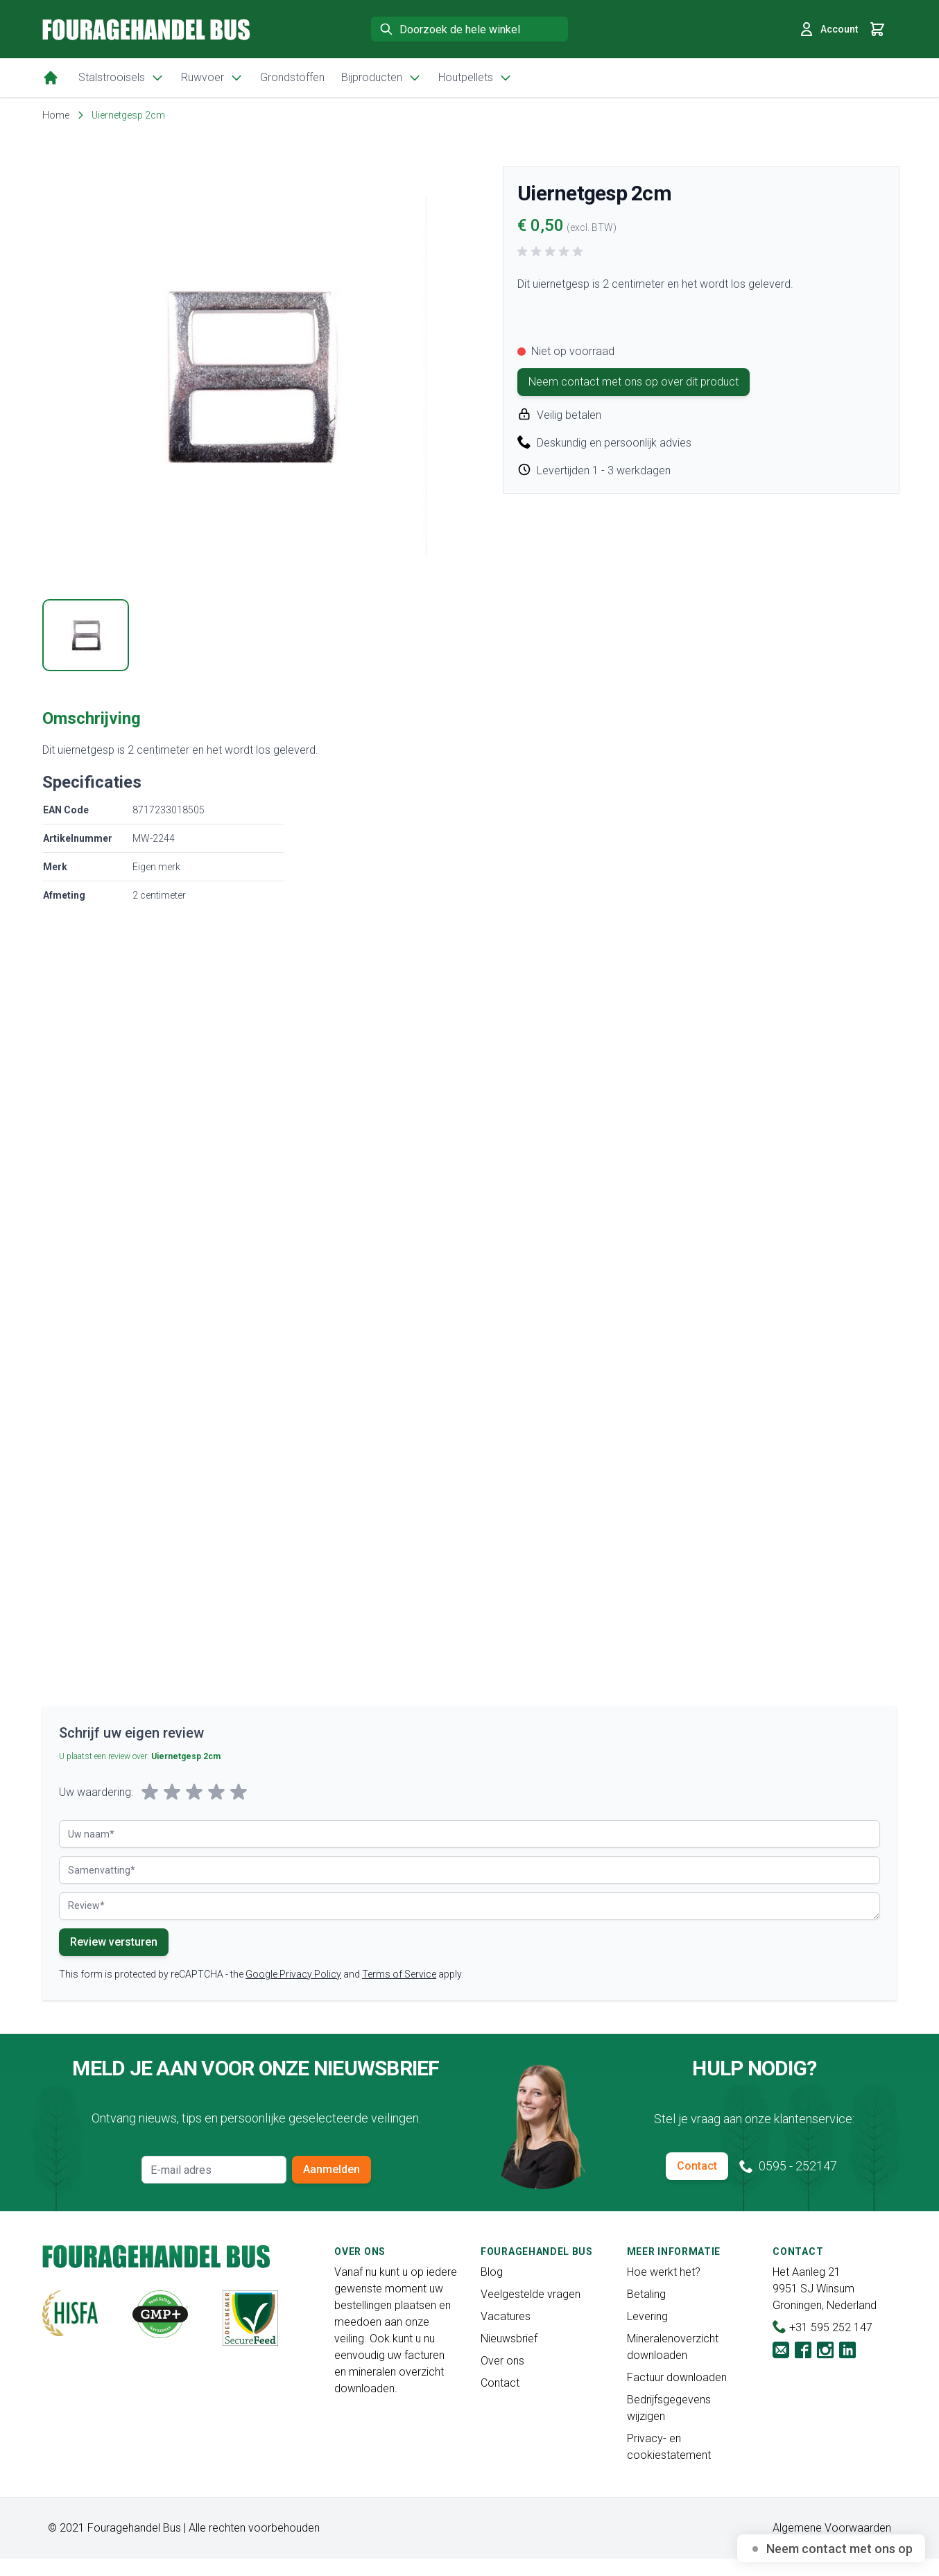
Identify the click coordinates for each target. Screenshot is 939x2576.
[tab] (85, 635)
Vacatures (506, 2316)
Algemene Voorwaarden (832, 2527)
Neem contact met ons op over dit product (633, 381)
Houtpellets (475, 78)
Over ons (502, 2360)
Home (55, 115)
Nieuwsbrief (509, 2338)
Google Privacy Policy (293, 1974)
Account (828, 29)
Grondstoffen (292, 77)
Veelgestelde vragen (530, 2294)
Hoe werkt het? (663, 2272)
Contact (697, 2165)
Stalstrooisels (121, 78)
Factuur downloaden (677, 2377)
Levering (647, 2316)
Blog (492, 2272)
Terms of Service (399, 1974)
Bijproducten (381, 78)
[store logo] (146, 29)
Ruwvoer (212, 78)
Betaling (646, 2294)
